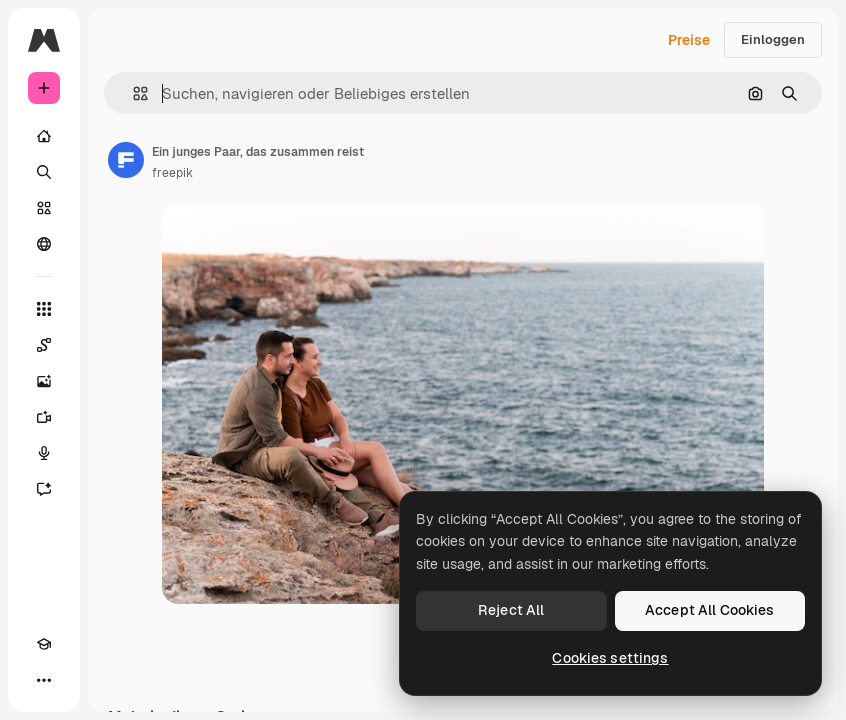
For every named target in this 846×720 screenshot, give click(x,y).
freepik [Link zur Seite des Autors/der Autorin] (172, 173)
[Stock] (44, 208)
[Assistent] (44, 489)
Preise (689, 40)
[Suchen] (44, 172)
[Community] (44, 244)
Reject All (511, 610)
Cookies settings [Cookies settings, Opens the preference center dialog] (610, 658)
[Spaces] (44, 345)
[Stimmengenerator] (44, 453)
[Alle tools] (44, 309)
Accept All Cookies (710, 610)
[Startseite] (44, 136)
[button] (132, 93)
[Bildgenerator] (44, 381)
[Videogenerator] (44, 417)
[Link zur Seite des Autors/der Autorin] (126, 160)
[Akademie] (44, 644)
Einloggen (773, 39)
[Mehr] (44, 680)
